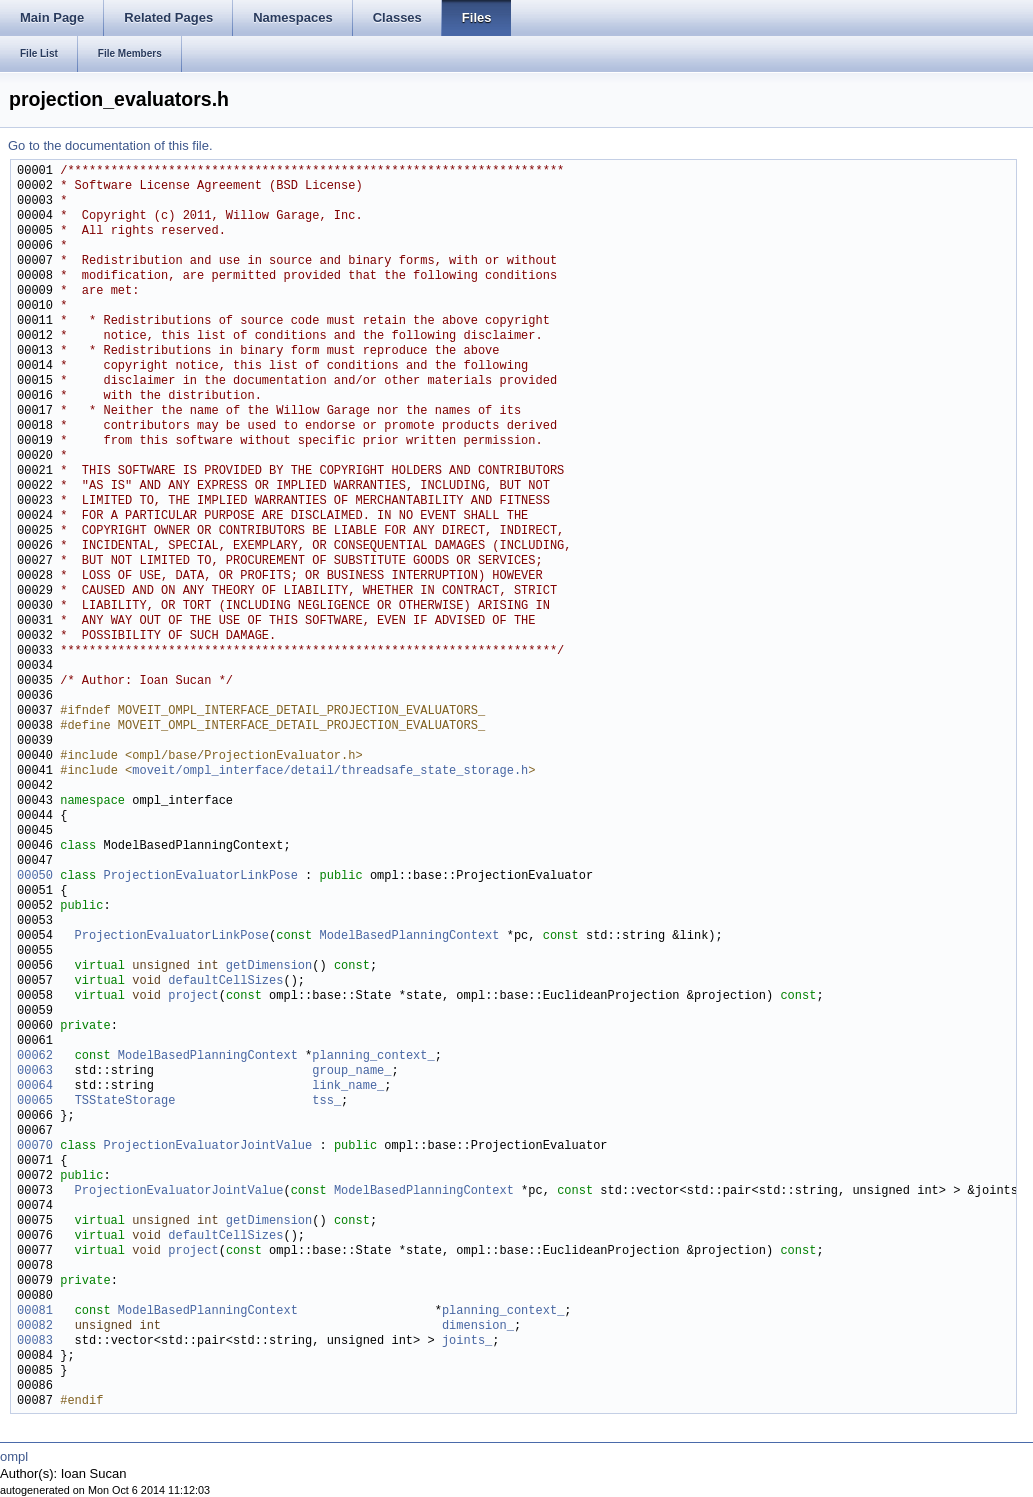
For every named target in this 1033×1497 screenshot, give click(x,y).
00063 (35, 1071)
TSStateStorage (125, 1101)
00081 (35, 1311)
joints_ (467, 1341)
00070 (35, 1146)
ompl (14, 1456)
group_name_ (351, 1071)
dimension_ (478, 1326)
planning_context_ (373, 1056)
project (193, 996)
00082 (35, 1326)
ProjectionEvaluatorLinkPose (200, 876)
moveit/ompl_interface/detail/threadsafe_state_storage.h (330, 771)
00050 (35, 876)
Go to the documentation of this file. (110, 145)
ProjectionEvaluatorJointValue (207, 1146)
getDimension (269, 966)
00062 (35, 1056)
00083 (35, 1341)
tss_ (326, 1101)
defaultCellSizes (225, 981)
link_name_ (348, 1086)
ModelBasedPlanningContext (409, 936)
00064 (35, 1086)
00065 (35, 1101)
